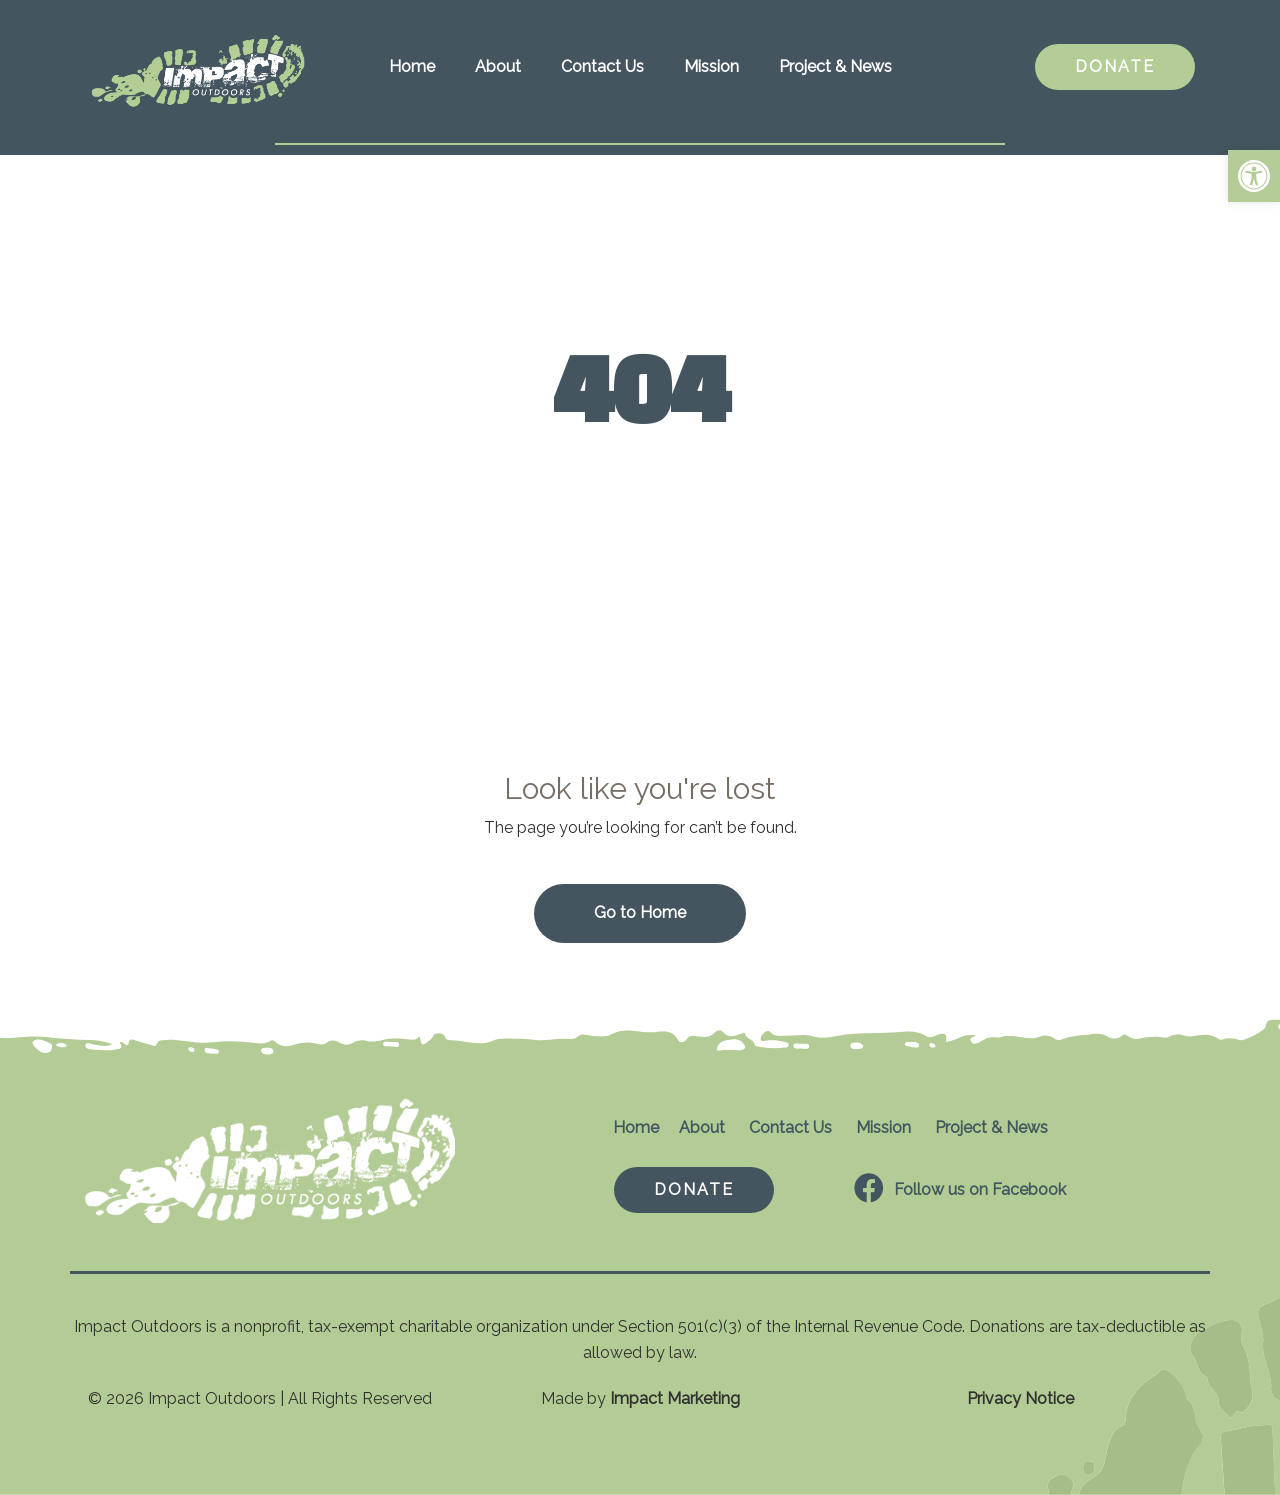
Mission (711, 66)
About (498, 66)
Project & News (835, 66)
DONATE (1115, 66)
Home (412, 66)
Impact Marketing (675, 1398)
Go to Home (640, 912)
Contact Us (602, 66)
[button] (1254, 176)
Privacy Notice (1020, 1398)
